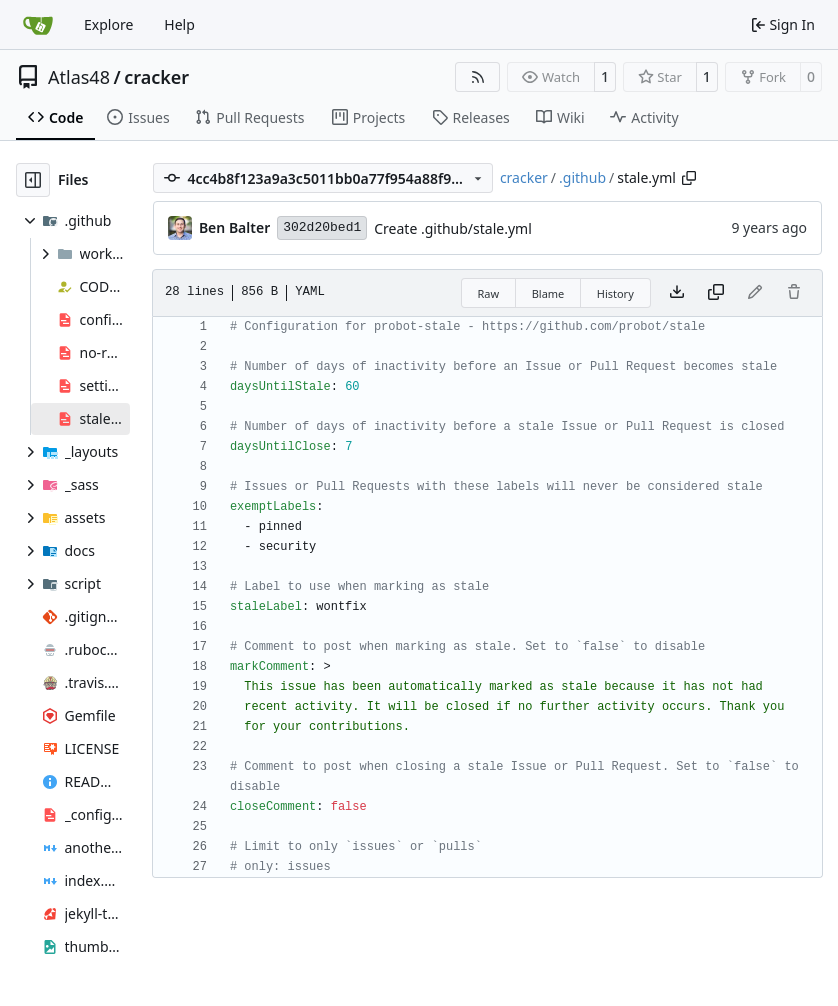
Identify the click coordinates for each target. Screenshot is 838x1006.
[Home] (38, 25)
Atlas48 (79, 77)
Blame (548, 293)
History (615, 293)
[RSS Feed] (478, 77)
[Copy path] (689, 178)
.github (582, 177)
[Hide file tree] (33, 180)
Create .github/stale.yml (453, 228)
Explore (108, 24)
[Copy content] (716, 293)
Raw (489, 293)
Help (179, 24)
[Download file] (677, 293)
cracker (156, 77)
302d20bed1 (322, 227)
